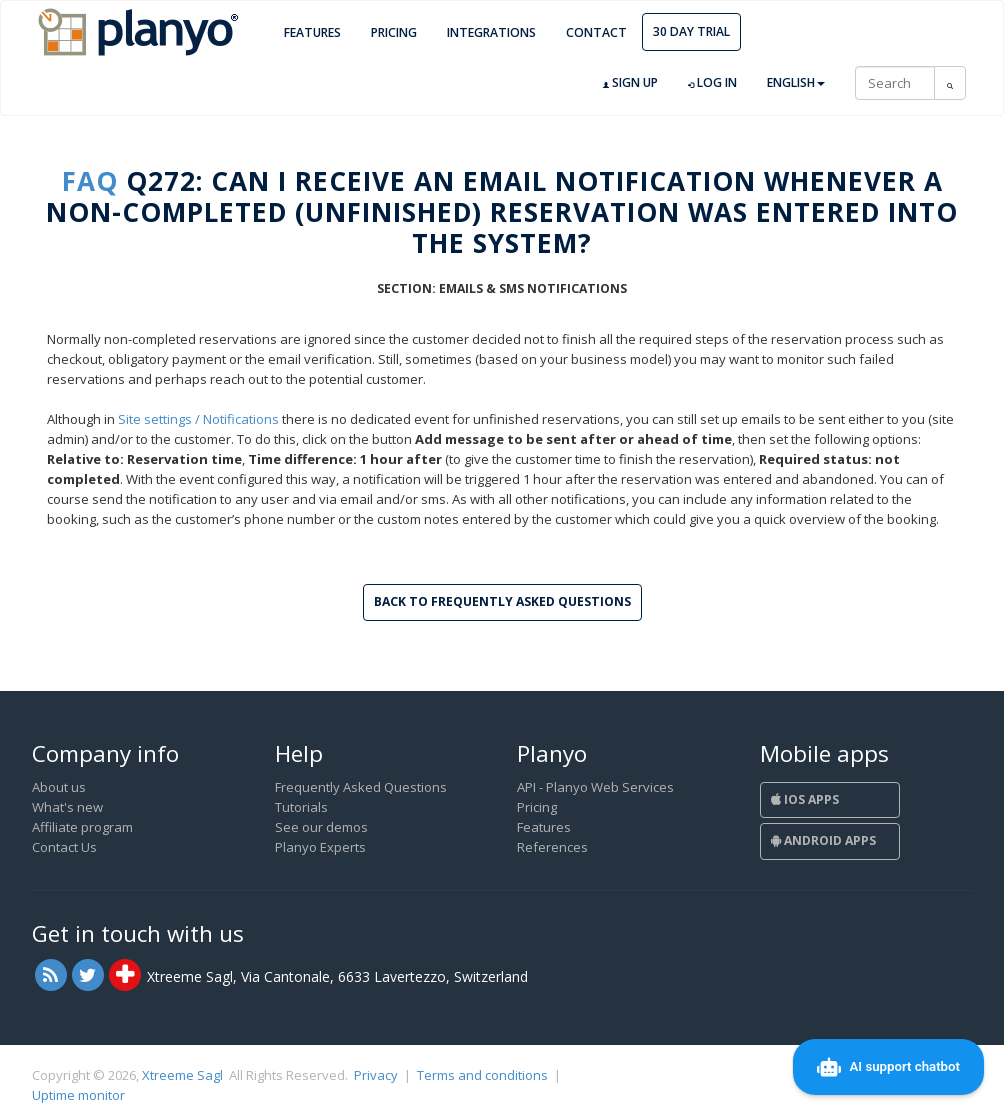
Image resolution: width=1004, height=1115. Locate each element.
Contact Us (64, 847)
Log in (712, 83)
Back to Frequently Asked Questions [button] (502, 601)
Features (312, 32)
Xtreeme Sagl (182, 1075)
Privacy (376, 1075)
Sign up (630, 83)
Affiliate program (82, 827)
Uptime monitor (78, 1095)
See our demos (321, 827)
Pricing (394, 32)
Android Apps (823, 840)
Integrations (491, 32)
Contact (596, 32)
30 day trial (691, 31)
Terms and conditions (482, 1075)
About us (59, 787)
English (796, 82)
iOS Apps (805, 799)
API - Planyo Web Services (595, 787)
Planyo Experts (320, 847)
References (552, 847)
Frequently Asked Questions (361, 787)
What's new (67, 807)
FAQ (90, 181)
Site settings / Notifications (198, 419)
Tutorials (301, 807)
